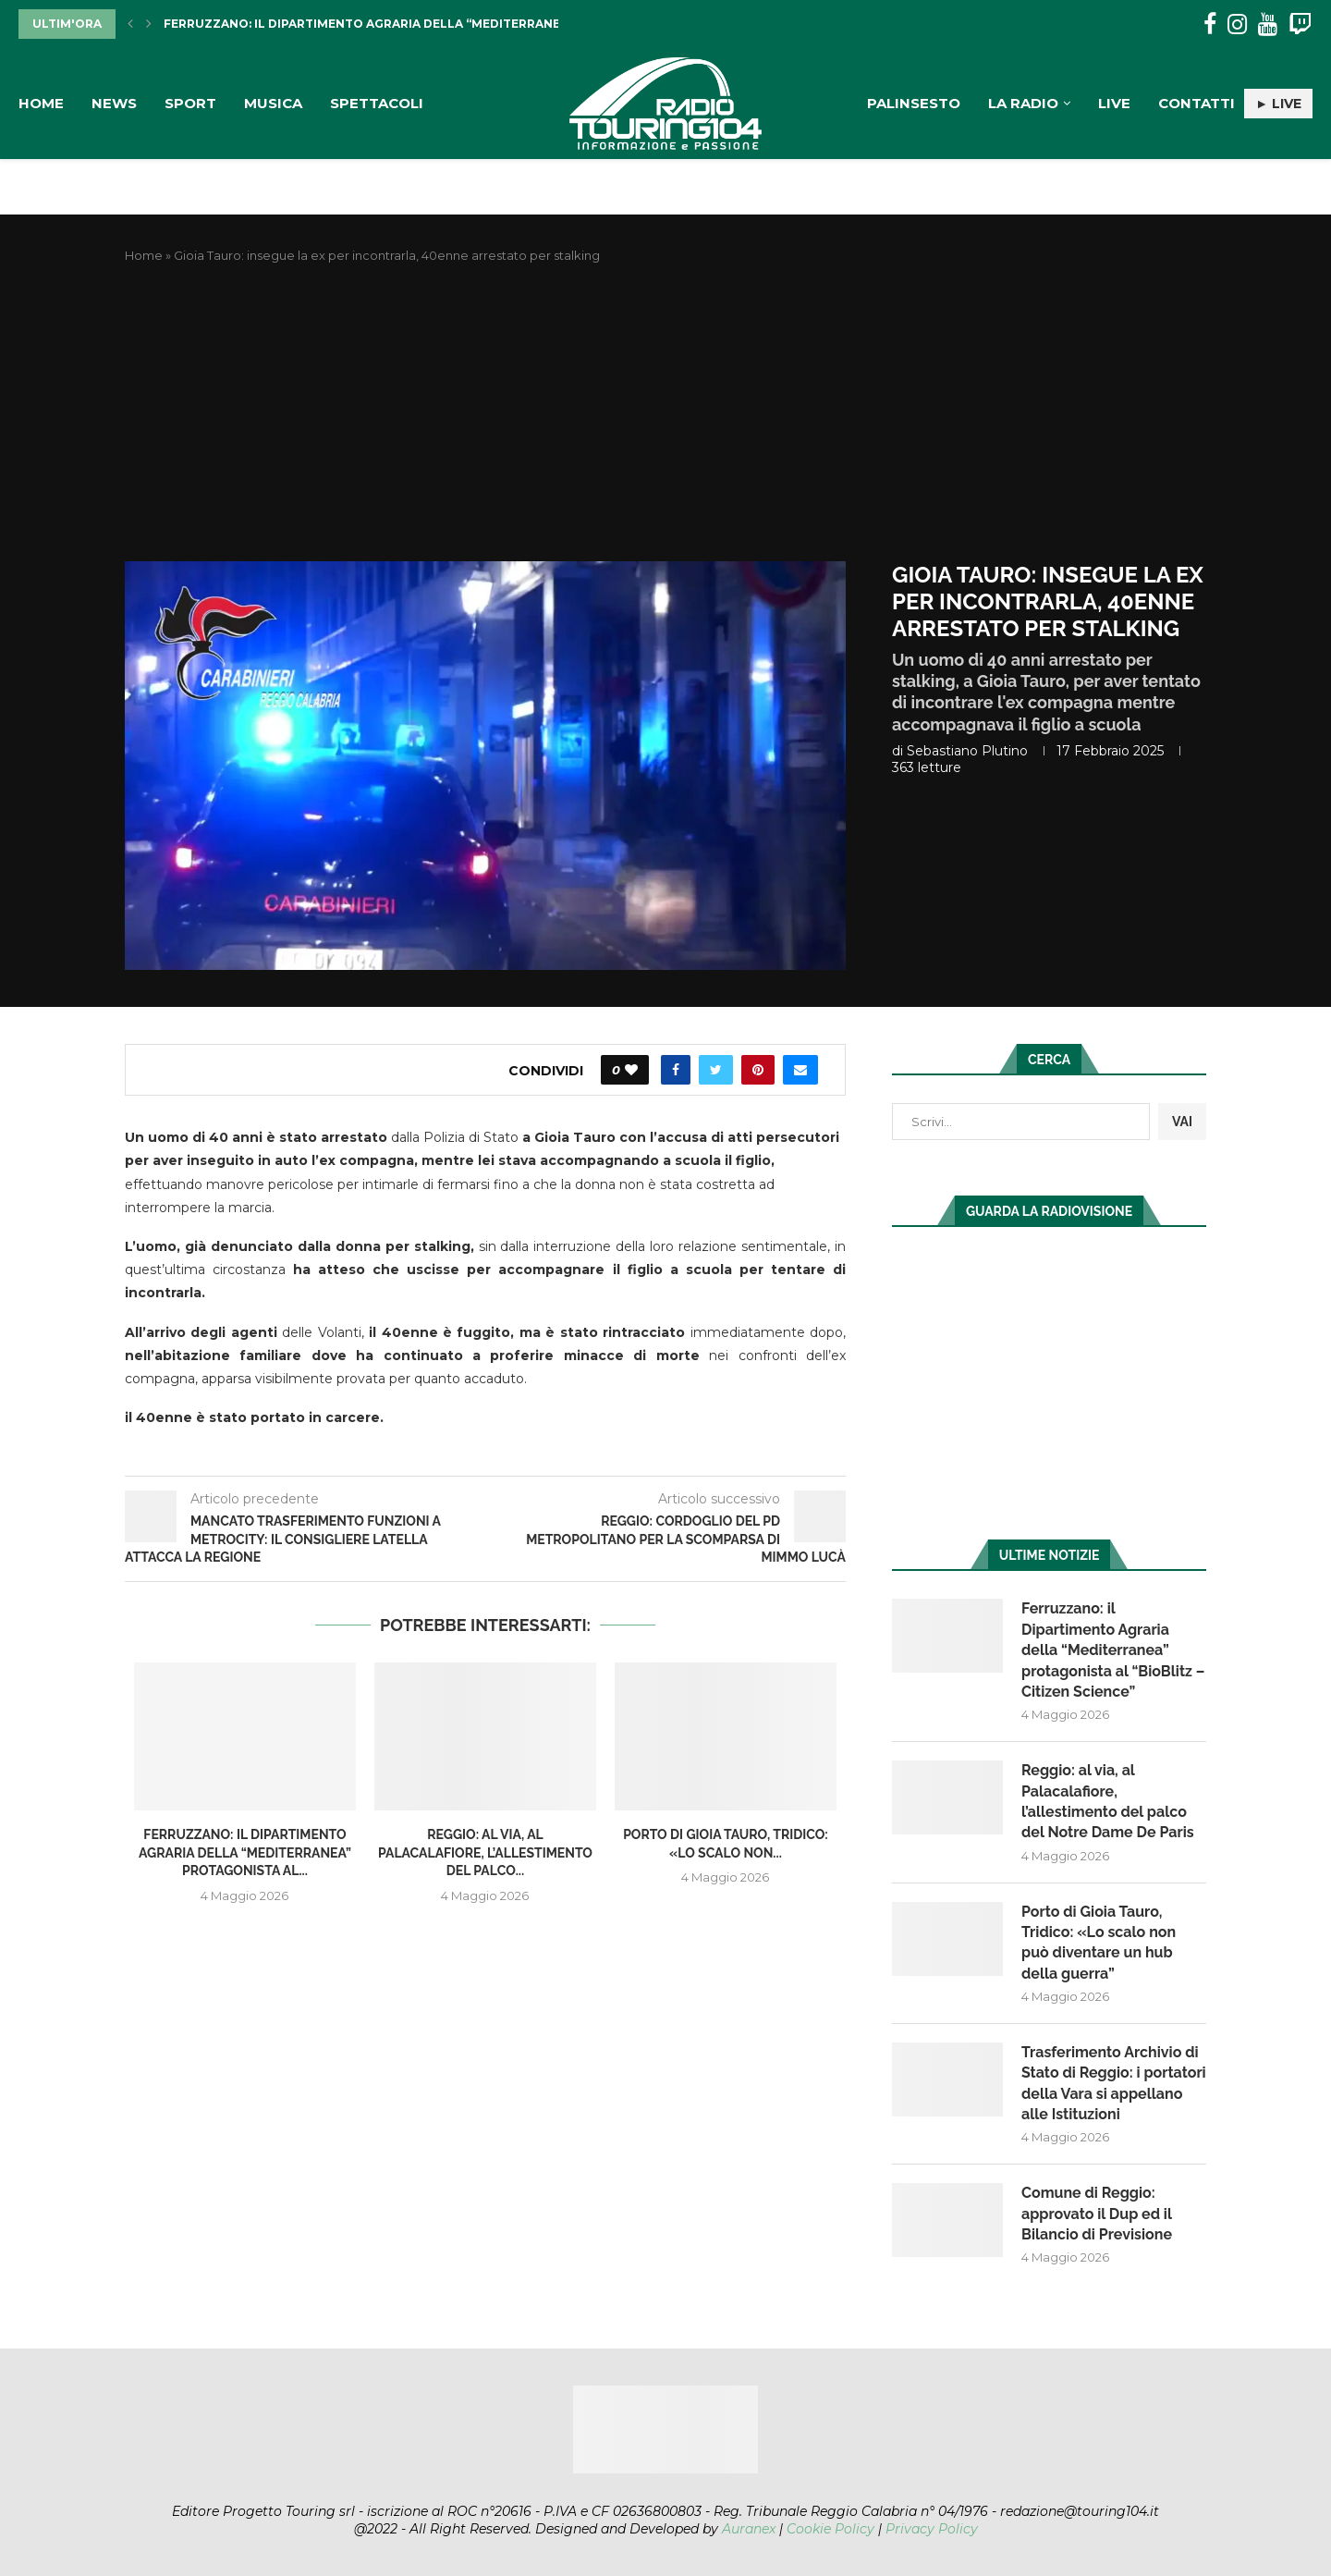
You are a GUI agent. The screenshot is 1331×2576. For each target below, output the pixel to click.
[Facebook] (1210, 24)
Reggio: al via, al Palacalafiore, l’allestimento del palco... (485, 1852)
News (114, 103)
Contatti (1196, 103)
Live (1114, 103)
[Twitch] (1300, 24)
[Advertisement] (665, 413)
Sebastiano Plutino (967, 750)
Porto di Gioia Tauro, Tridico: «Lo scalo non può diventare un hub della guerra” (1098, 1942)
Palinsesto (913, 103)
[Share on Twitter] (716, 1070)
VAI (1182, 1121)
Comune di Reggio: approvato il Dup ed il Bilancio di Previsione (1096, 2213)
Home (41, 103)
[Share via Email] (800, 1070)
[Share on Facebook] (675, 1070)
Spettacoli (376, 103)
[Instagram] (1237, 24)
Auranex (748, 2529)
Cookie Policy (830, 2529)
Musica (273, 103)
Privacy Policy (931, 2529)
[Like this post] (631, 1070)
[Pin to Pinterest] (758, 1070)
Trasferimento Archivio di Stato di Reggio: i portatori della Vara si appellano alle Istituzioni (1113, 2083)
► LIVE (1278, 103)
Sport (190, 103)
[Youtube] (1267, 24)
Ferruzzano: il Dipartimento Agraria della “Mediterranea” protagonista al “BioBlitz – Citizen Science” (1112, 1650)
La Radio (1023, 103)
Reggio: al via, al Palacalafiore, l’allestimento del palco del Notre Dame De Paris (1107, 1801)
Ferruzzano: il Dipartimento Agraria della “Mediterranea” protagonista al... (433, 24)
